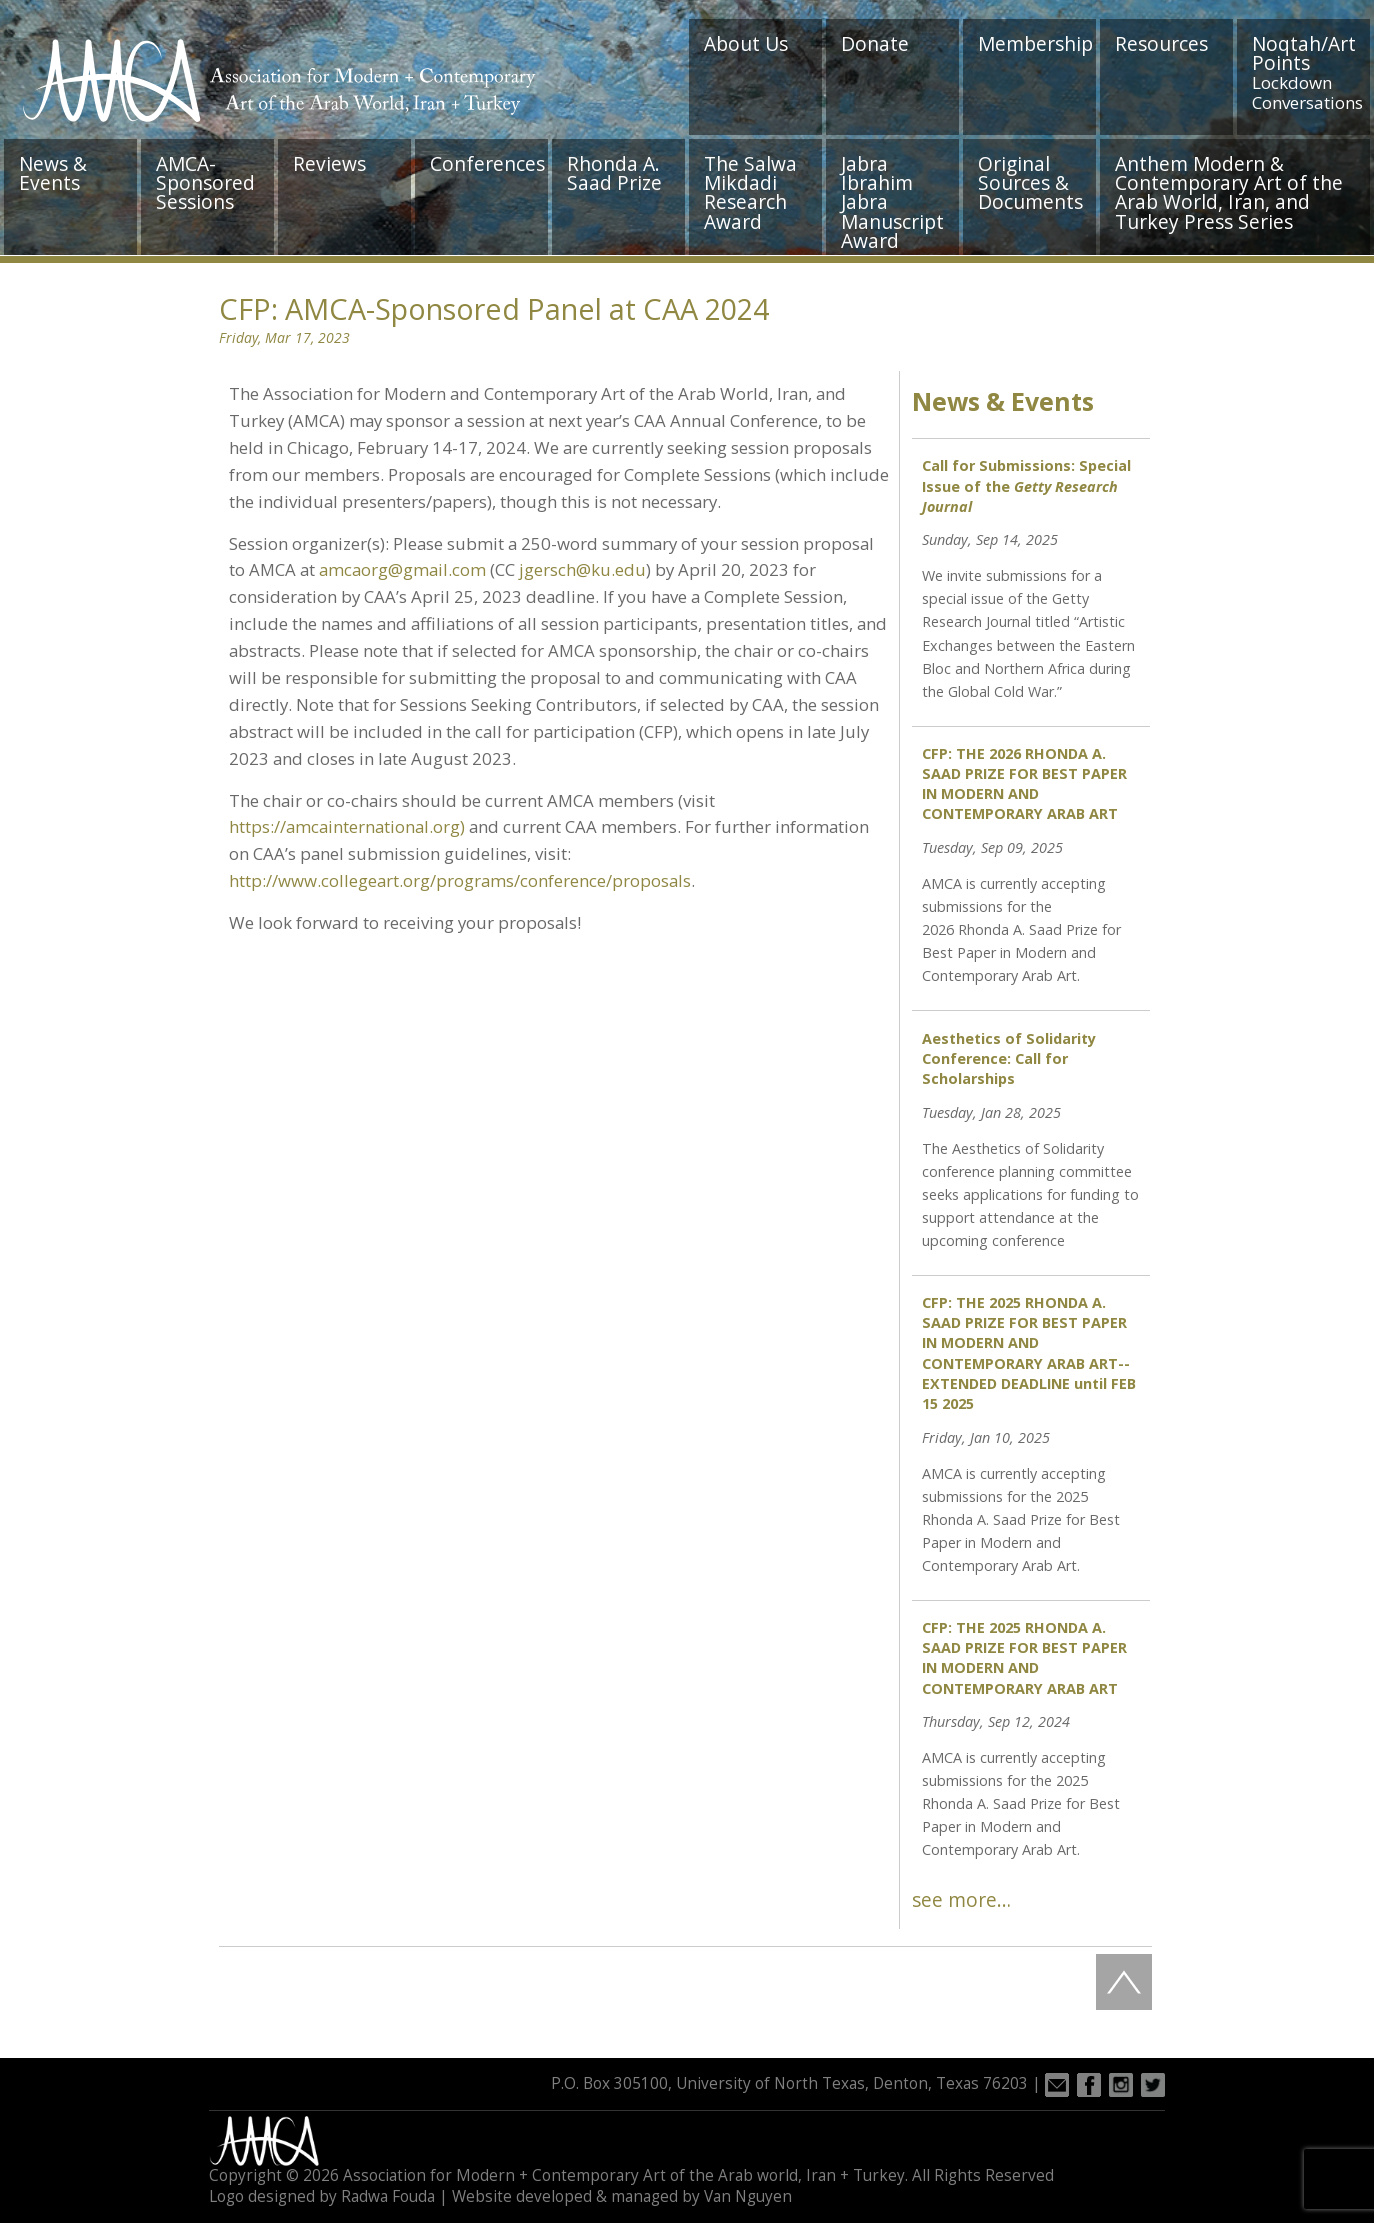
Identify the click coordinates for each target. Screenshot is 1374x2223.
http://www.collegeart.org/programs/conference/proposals (460, 880)
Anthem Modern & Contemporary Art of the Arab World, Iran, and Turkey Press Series (1229, 192)
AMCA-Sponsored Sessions (205, 182)
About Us (746, 43)
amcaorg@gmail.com (402, 569)
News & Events (53, 173)
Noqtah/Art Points (1307, 72)
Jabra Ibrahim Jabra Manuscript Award (892, 202)
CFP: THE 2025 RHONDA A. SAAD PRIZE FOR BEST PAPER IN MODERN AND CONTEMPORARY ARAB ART (1024, 1657)
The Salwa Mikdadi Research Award (750, 192)
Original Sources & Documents (1030, 182)
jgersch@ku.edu (582, 569)
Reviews (329, 163)
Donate (875, 43)
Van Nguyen (748, 2196)
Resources (1161, 43)
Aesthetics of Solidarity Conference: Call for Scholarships (1009, 1058)
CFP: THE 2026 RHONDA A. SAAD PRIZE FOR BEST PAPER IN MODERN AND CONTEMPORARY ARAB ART (1024, 783)
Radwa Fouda (388, 2196)
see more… (961, 1899)
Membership (1035, 43)
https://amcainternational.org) (347, 826)
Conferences (487, 163)
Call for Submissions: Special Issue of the (1026, 485)
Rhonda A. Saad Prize (614, 173)
